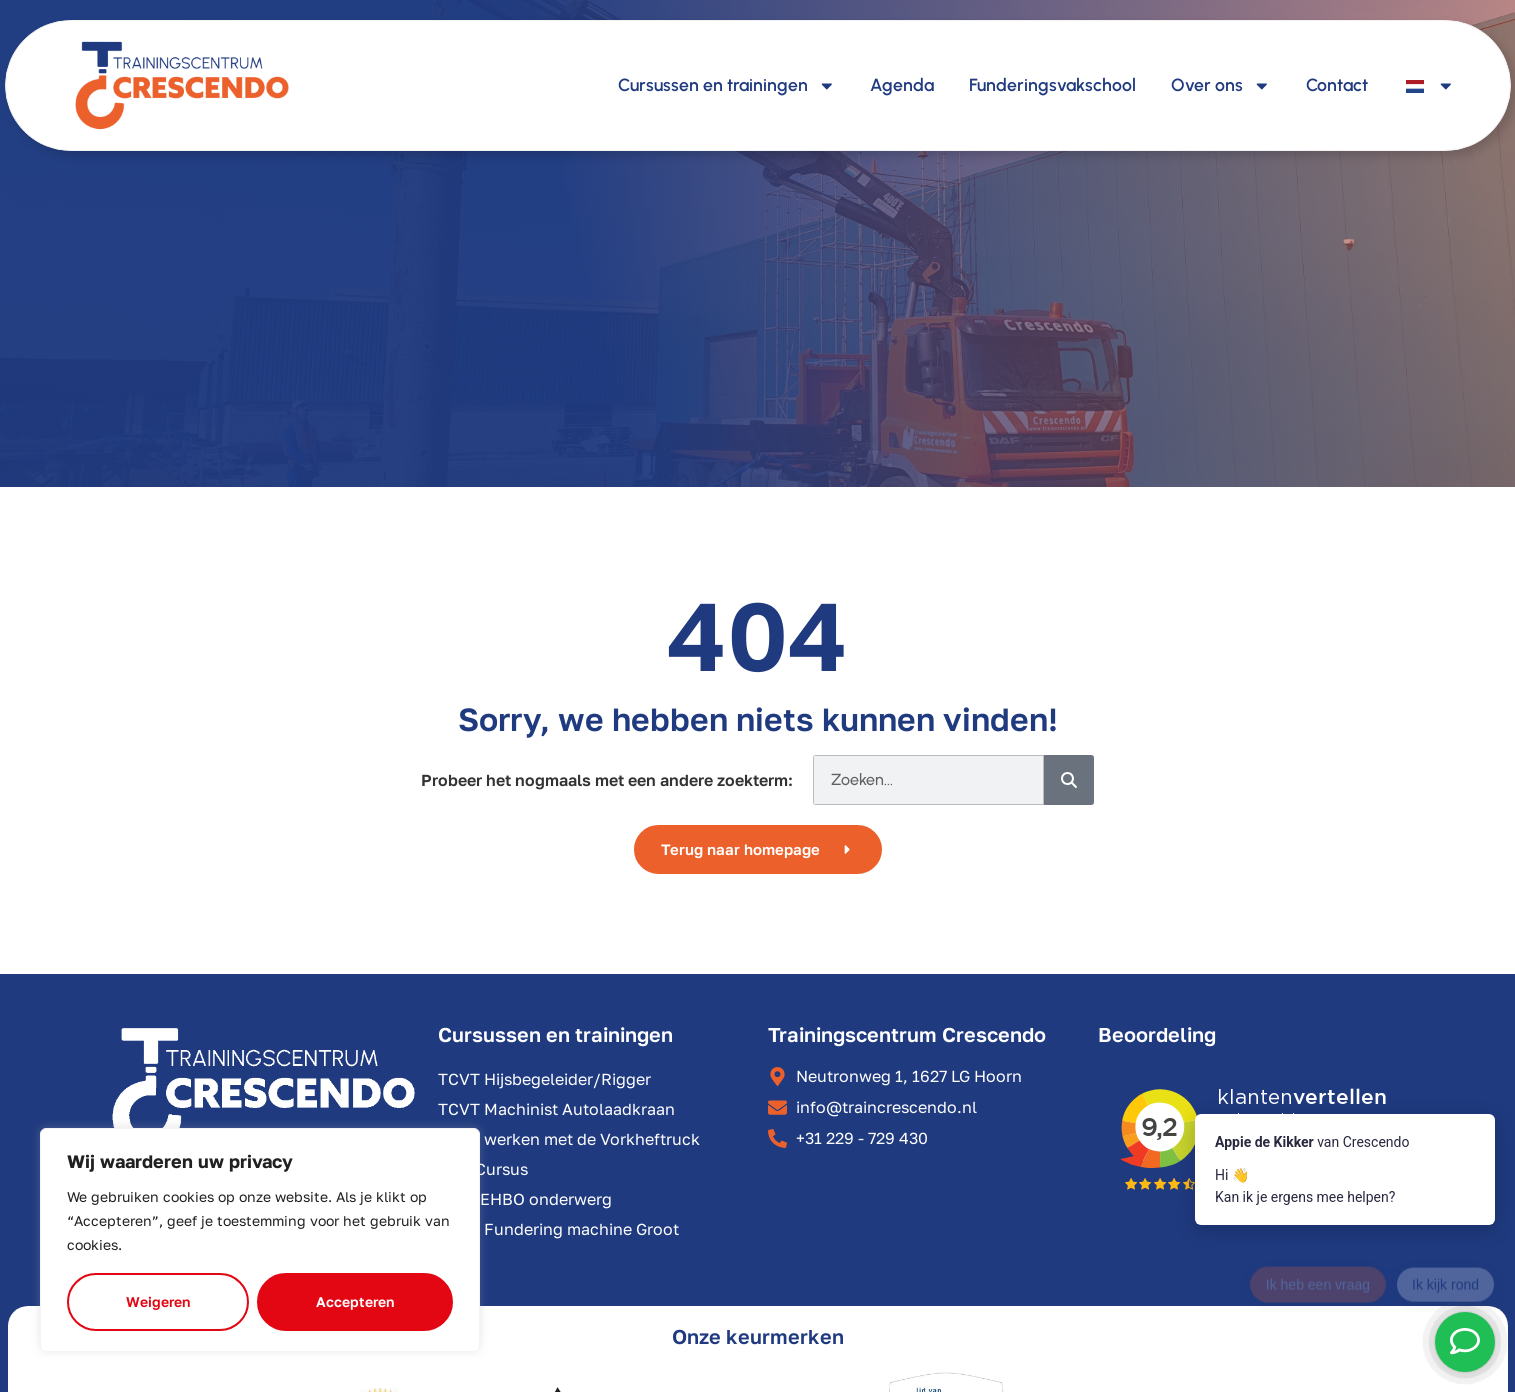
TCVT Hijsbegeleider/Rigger (544, 1079)
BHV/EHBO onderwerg (525, 1199)
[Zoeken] (1069, 780)
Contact (1337, 84)
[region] (260, 1240)
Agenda (902, 84)
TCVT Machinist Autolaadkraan (556, 1109)
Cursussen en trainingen (727, 86)
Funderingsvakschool (1052, 84)
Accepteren (355, 1301)
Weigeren (158, 1301)
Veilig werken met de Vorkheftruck (569, 1139)
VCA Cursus (483, 1169)
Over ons (1221, 86)
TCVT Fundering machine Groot (558, 1229)
